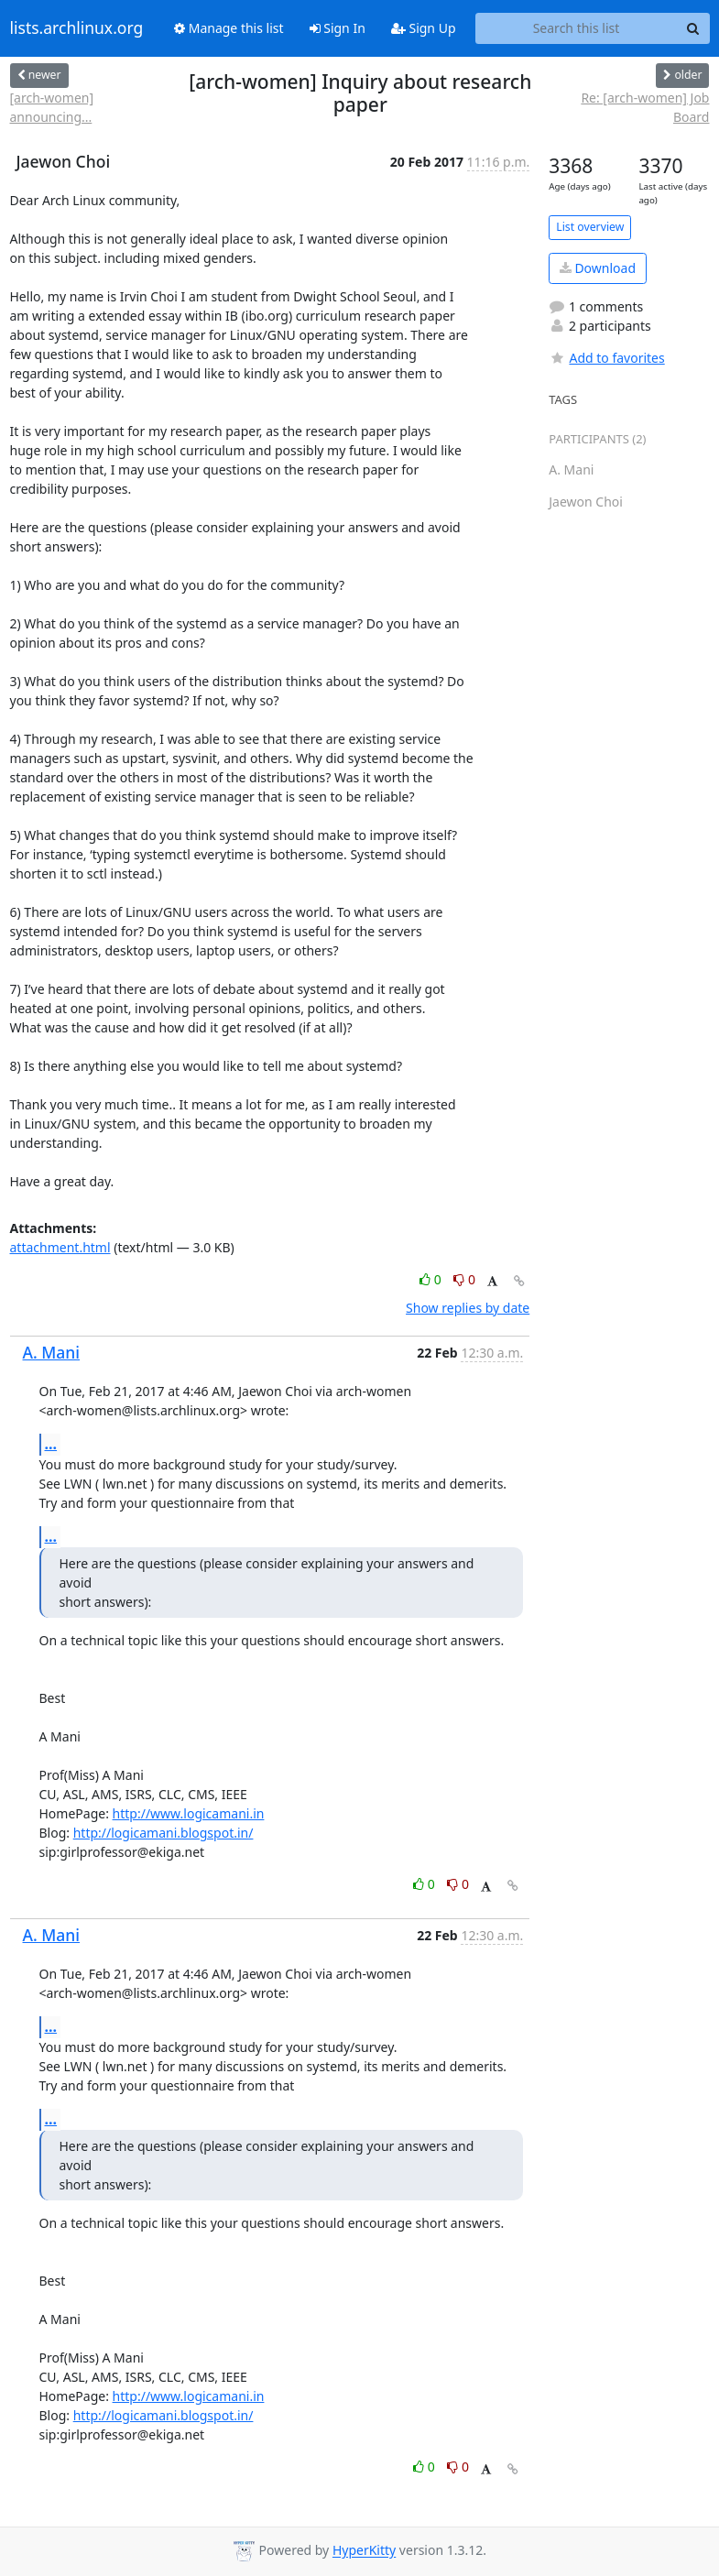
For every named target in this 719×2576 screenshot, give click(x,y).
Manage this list (229, 28)
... (51, 1444)
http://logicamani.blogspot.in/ (163, 1832)
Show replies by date (467, 1307)
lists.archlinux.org (77, 28)
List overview (590, 227)
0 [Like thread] (431, 1279)
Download (598, 268)
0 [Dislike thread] (464, 1279)
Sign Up (423, 28)
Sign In (337, 28)
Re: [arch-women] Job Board (645, 107)
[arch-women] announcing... (52, 107)
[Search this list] (576, 28)
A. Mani (52, 1352)
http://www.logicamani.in (189, 1813)
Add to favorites (606, 357)
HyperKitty (364, 2551)
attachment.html (60, 1247)
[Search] (693, 28)
